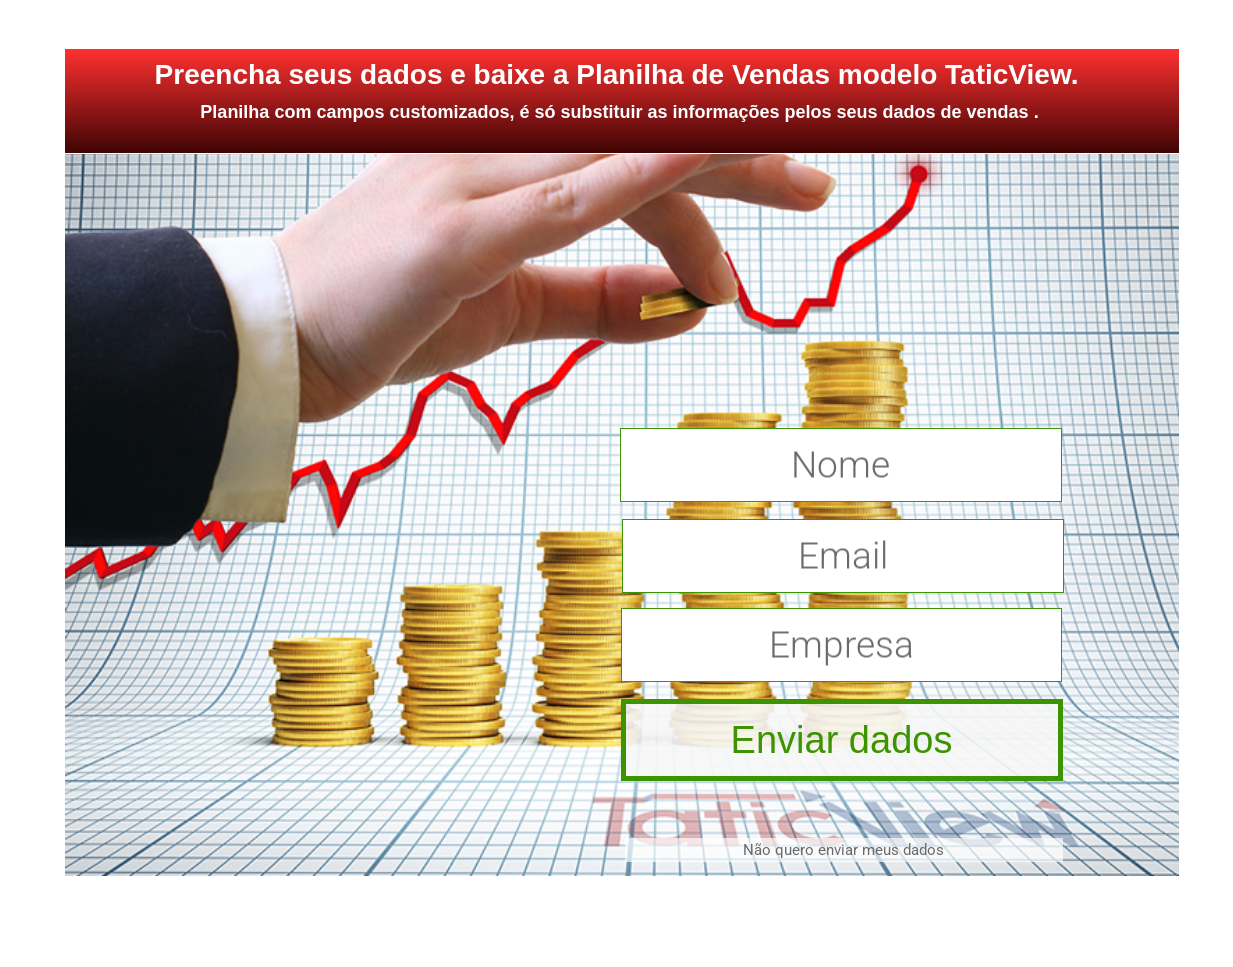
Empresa (841, 645)
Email (843, 556)
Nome (840, 465)
